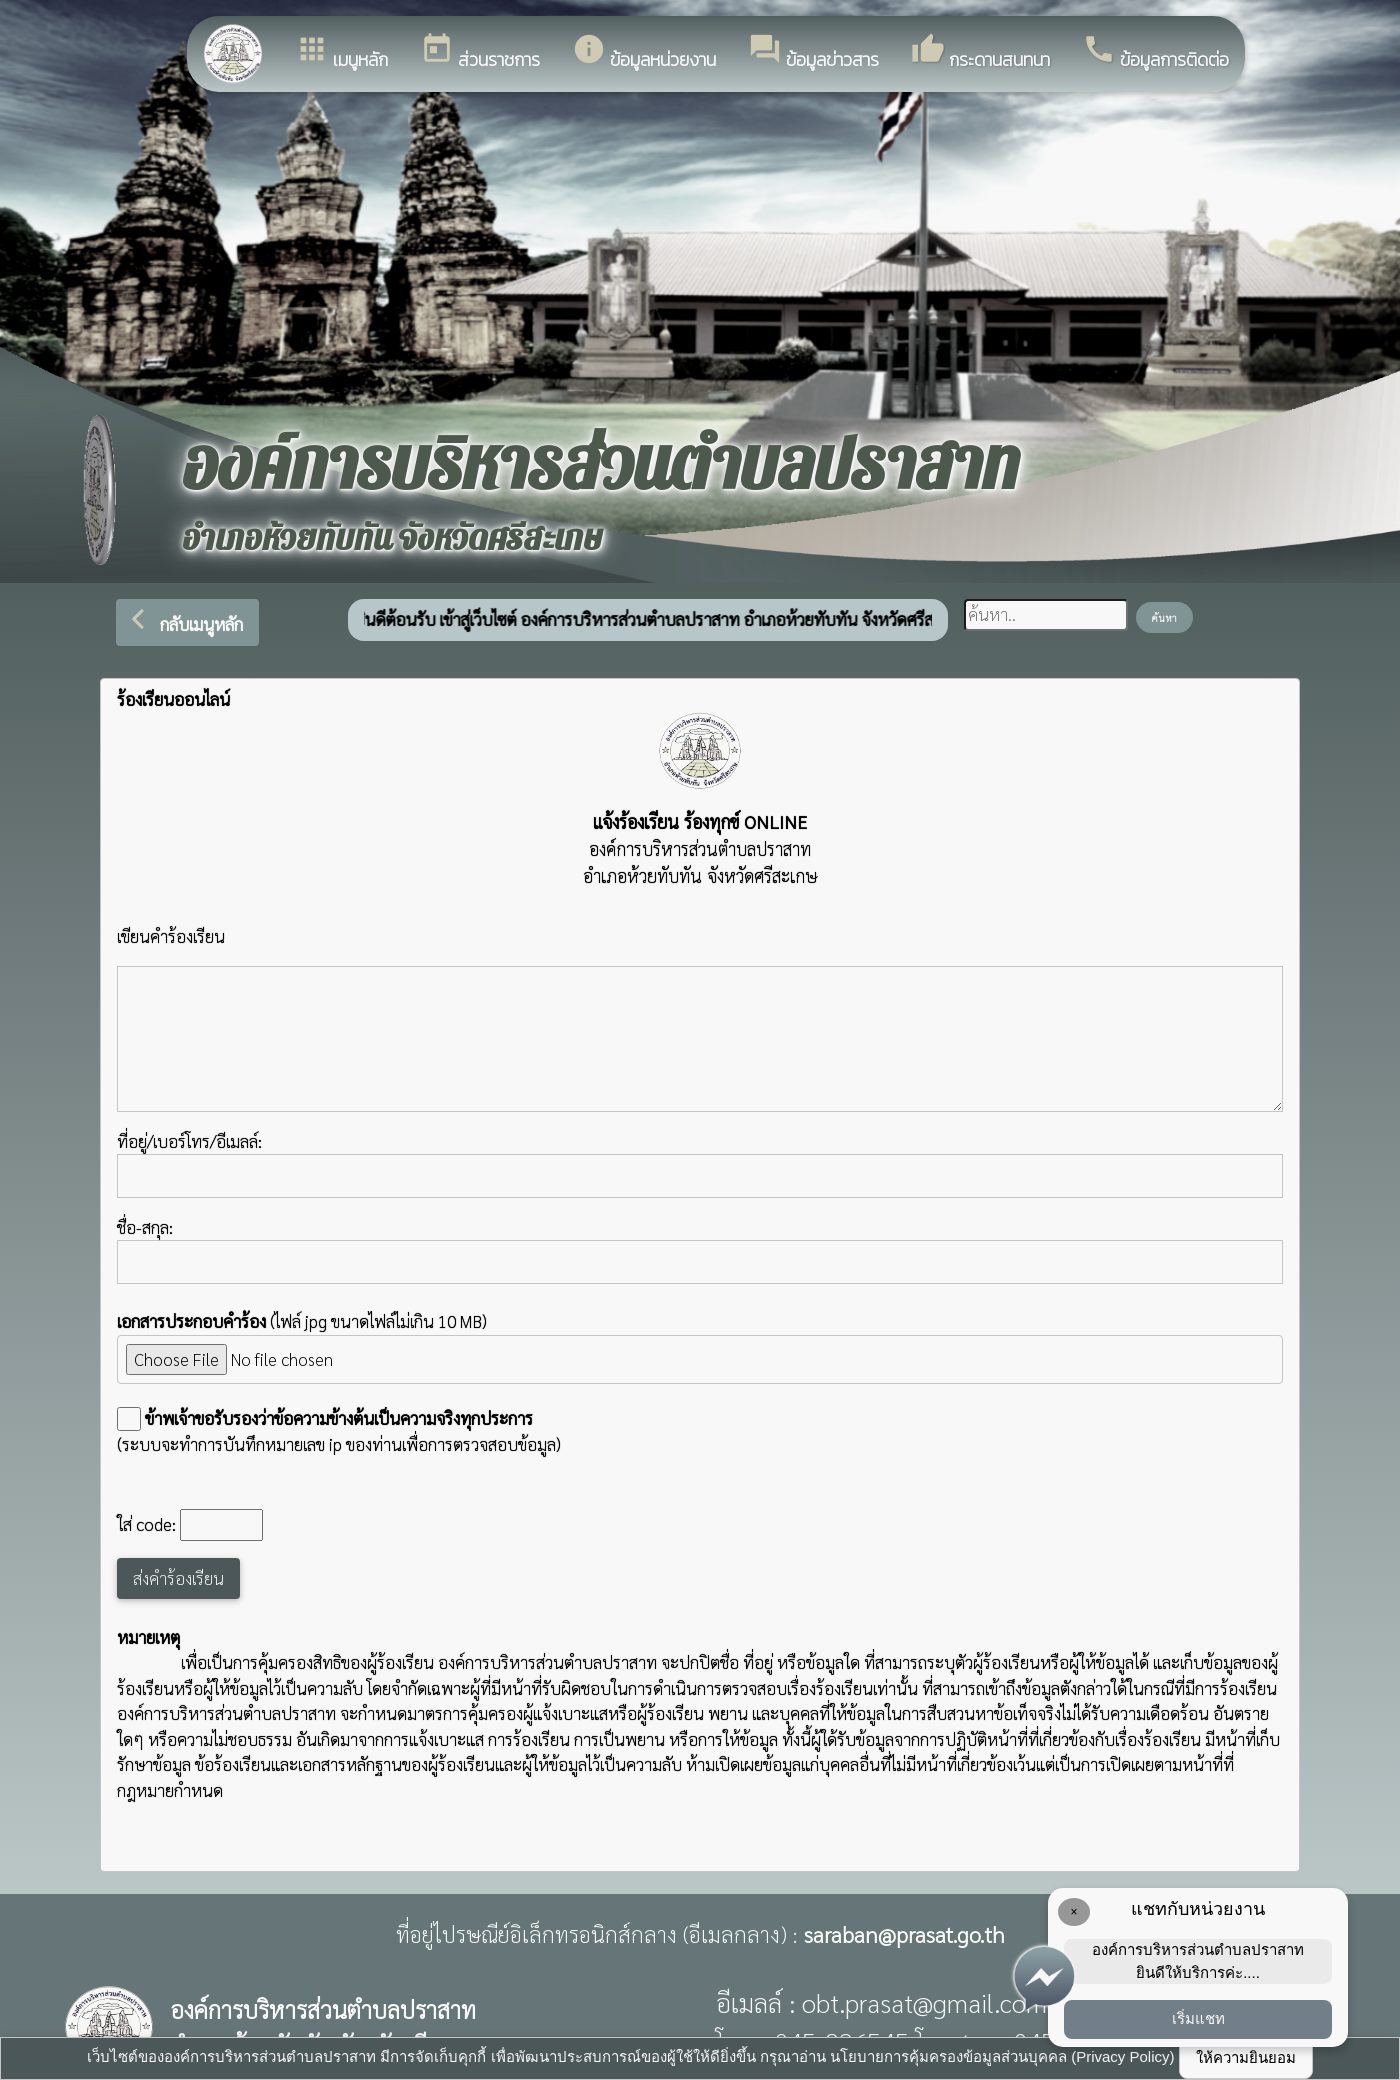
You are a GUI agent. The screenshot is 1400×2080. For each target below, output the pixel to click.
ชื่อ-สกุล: (700, 1250)
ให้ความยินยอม (1246, 2057)
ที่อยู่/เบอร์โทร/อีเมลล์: (700, 1164)
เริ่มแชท (1198, 2018)
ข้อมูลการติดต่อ (1155, 52)
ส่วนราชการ (480, 52)
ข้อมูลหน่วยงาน (644, 52)
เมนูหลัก (341, 52)
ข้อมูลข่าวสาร (813, 52)
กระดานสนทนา (980, 52)
